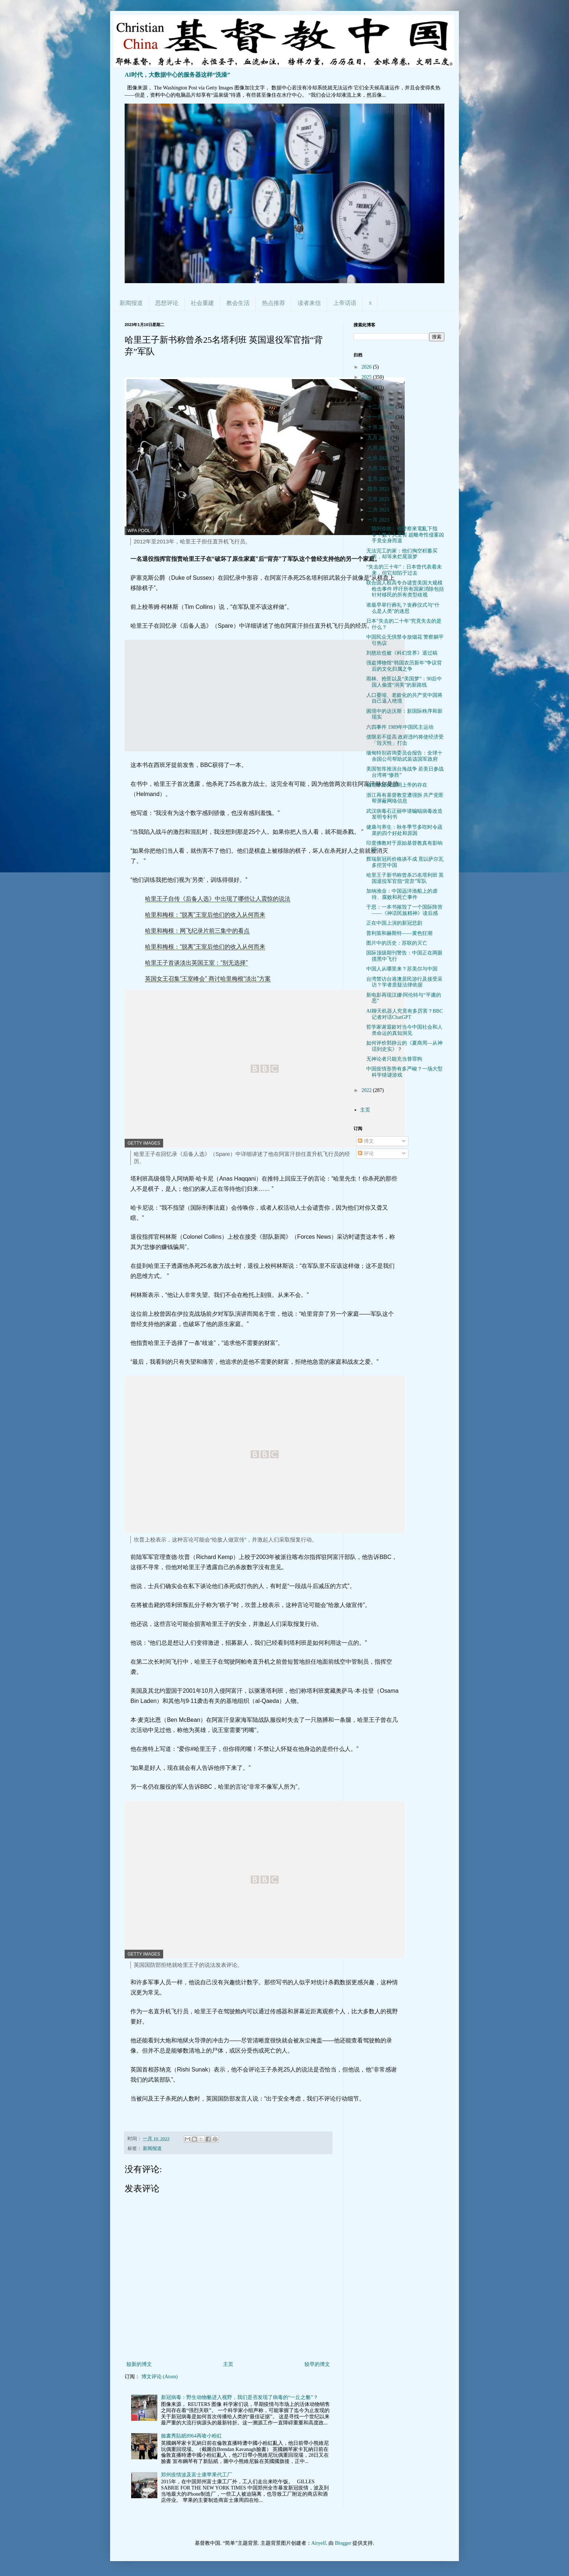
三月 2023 (378, 499)
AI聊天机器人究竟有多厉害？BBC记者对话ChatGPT (404, 1014)
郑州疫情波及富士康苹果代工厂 (196, 2474)
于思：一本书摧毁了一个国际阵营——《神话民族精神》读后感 (404, 910)
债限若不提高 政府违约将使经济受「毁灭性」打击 (405, 740)
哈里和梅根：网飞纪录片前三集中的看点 (197, 931)
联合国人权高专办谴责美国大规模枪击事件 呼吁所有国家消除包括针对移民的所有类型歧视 (405, 589)
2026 (367, 367)
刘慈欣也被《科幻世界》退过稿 (401, 653)
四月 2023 (378, 489)
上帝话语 (344, 303)
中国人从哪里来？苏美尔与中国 (401, 969)
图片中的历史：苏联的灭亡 (396, 943)
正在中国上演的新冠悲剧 (394, 923)
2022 (367, 1090)
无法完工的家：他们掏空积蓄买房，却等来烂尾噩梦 (401, 554)
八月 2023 (378, 448)
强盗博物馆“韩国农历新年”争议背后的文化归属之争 (404, 666)
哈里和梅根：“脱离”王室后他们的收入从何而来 (205, 915)
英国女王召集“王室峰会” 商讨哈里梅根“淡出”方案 (208, 979)
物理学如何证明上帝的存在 (396, 785)
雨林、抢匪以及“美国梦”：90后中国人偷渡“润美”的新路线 (404, 682)
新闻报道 (131, 303)
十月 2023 (378, 427)
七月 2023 (378, 458)
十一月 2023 (381, 417)
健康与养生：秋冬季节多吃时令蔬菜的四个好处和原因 (404, 830)
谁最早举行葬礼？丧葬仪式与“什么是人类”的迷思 (403, 608)
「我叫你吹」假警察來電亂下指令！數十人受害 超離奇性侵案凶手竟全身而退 (405, 535)
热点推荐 (273, 303)
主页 (228, 2364)
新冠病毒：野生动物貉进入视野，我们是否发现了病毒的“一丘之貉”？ (239, 2397)
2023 (367, 398)
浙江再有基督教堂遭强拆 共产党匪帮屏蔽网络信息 (405, 798)
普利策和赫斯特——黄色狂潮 (399, 933)
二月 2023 (378, 510)
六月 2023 (378, 468)
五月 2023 (378, 479)
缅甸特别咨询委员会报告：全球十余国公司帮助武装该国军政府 (404, 756)
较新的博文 (139, 2364)
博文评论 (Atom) (159, 2376)
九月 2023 (378, 438)
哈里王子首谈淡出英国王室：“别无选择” (196, 963)
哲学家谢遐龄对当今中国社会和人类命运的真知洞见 (404, 1030)
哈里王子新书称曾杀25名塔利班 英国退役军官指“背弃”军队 (405, 878)
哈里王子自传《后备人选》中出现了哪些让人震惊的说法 (217, 899)
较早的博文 (317, 2364)
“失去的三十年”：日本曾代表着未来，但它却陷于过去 (404, 570)
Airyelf (318, 2543)
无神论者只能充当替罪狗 (394, 1059)
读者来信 (309, 303)
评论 (366, 1153)
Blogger (343, 2543)
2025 (367, 377)
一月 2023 (378, 520)
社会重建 (202, 303)
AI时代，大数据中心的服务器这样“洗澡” (177, 74)
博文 (366, 1141)
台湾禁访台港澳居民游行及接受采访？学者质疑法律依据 (404, 982)
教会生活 (238, 303)
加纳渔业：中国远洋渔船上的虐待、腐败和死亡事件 (401, 894)
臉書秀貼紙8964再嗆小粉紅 (191, 2436)
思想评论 (166, 303)
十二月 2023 (381, 407)
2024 (367, 387)
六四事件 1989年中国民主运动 (400, 727)
